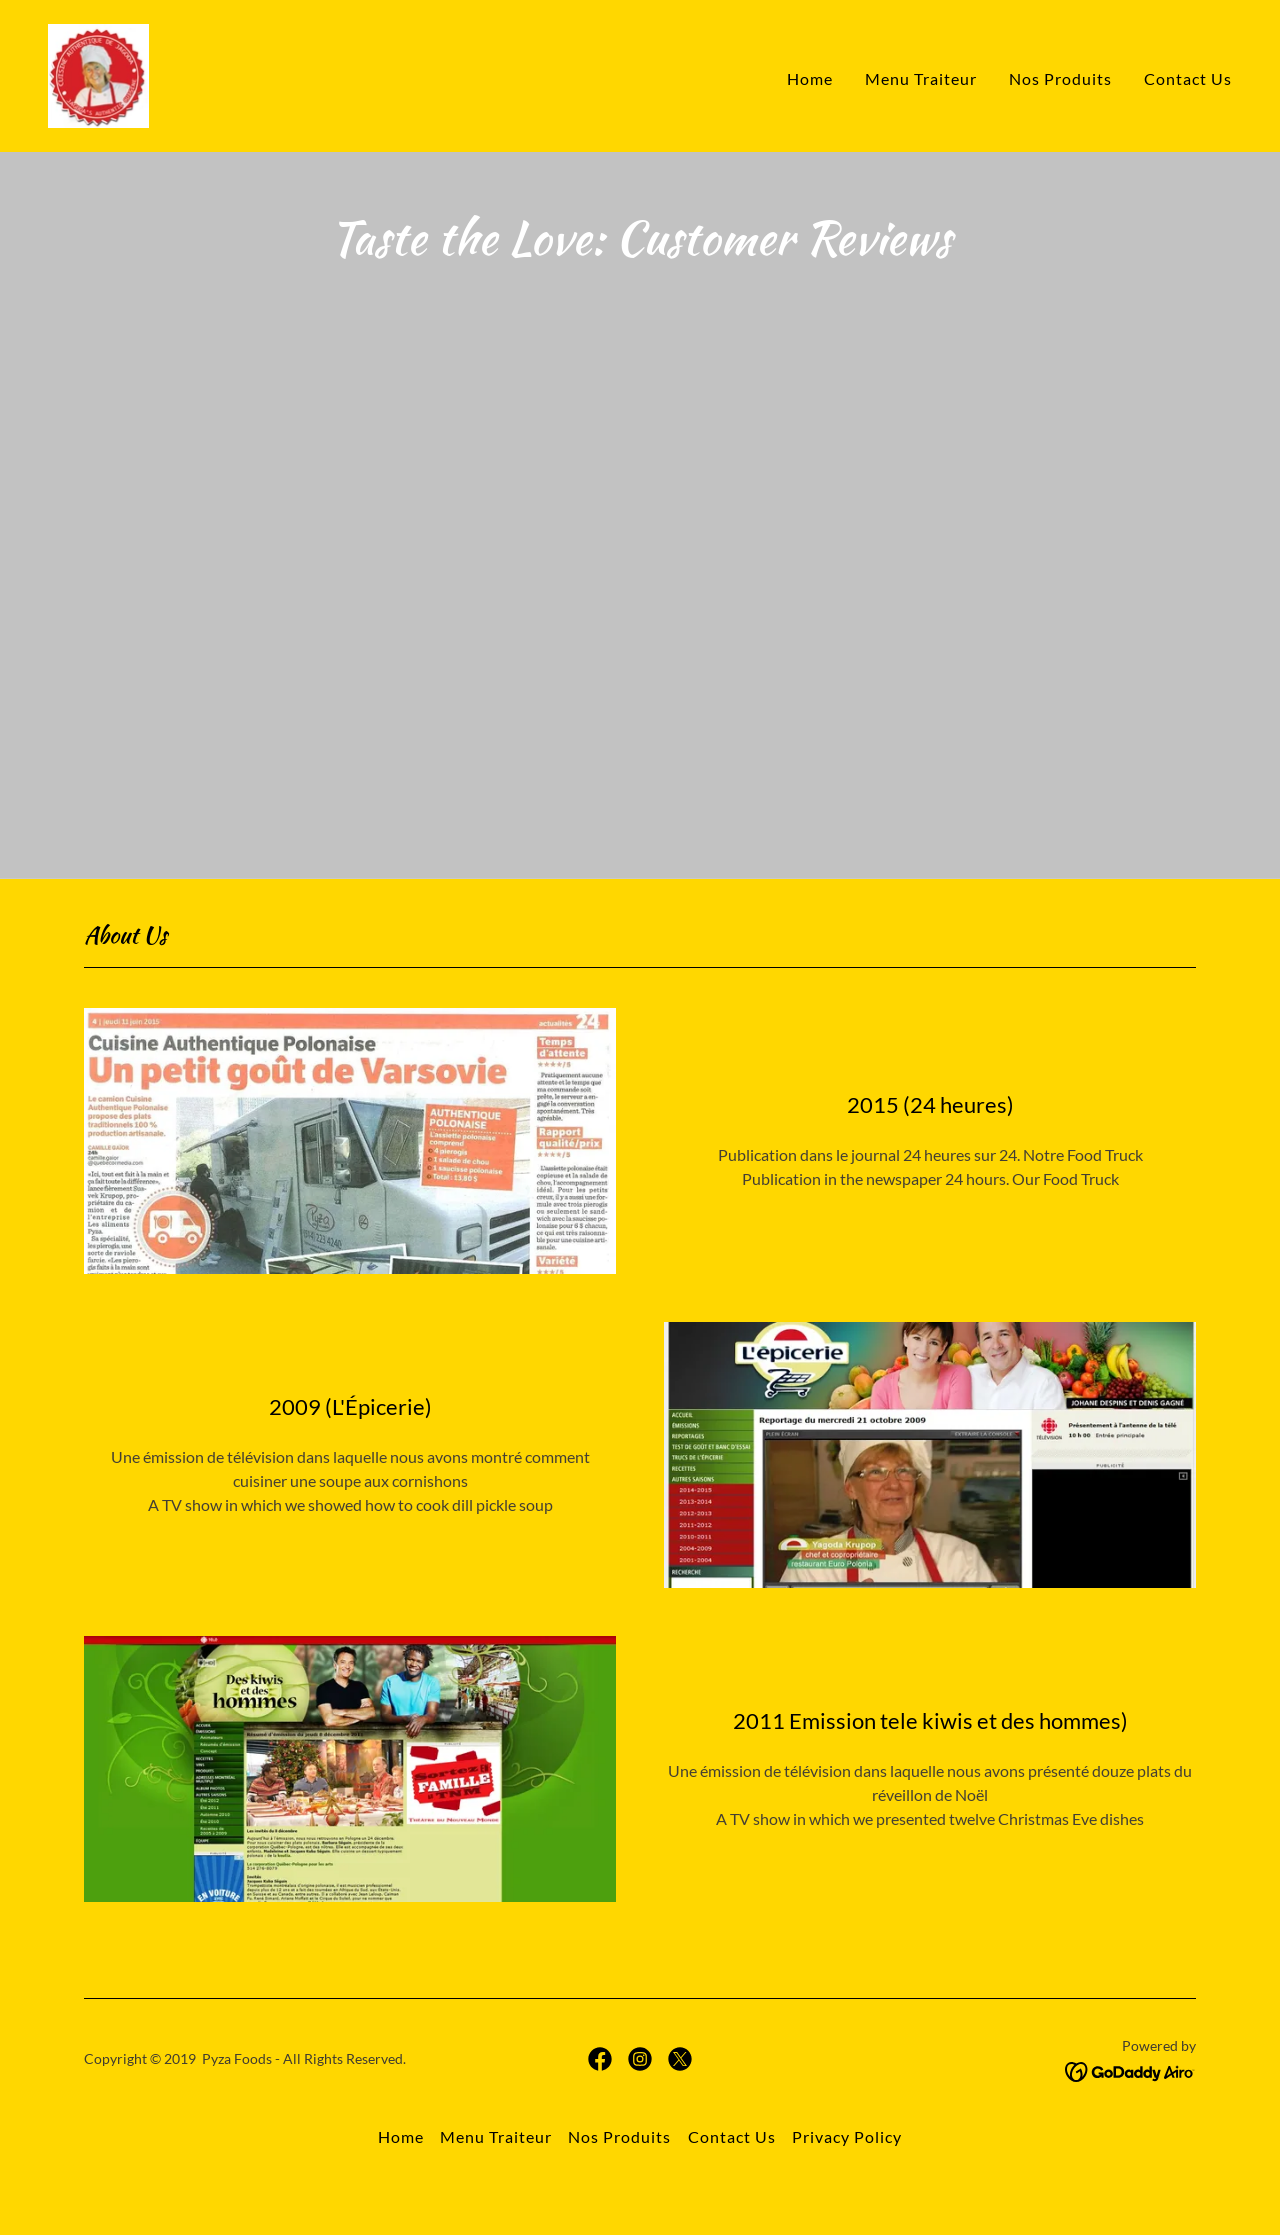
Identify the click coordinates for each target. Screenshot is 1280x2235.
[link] (98, 73)
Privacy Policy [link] (847, 2185)
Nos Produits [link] (1060, 78)
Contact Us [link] (1188, 78)
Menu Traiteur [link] (921, 78)
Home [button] (401, 2185)
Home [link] (810, 78)
